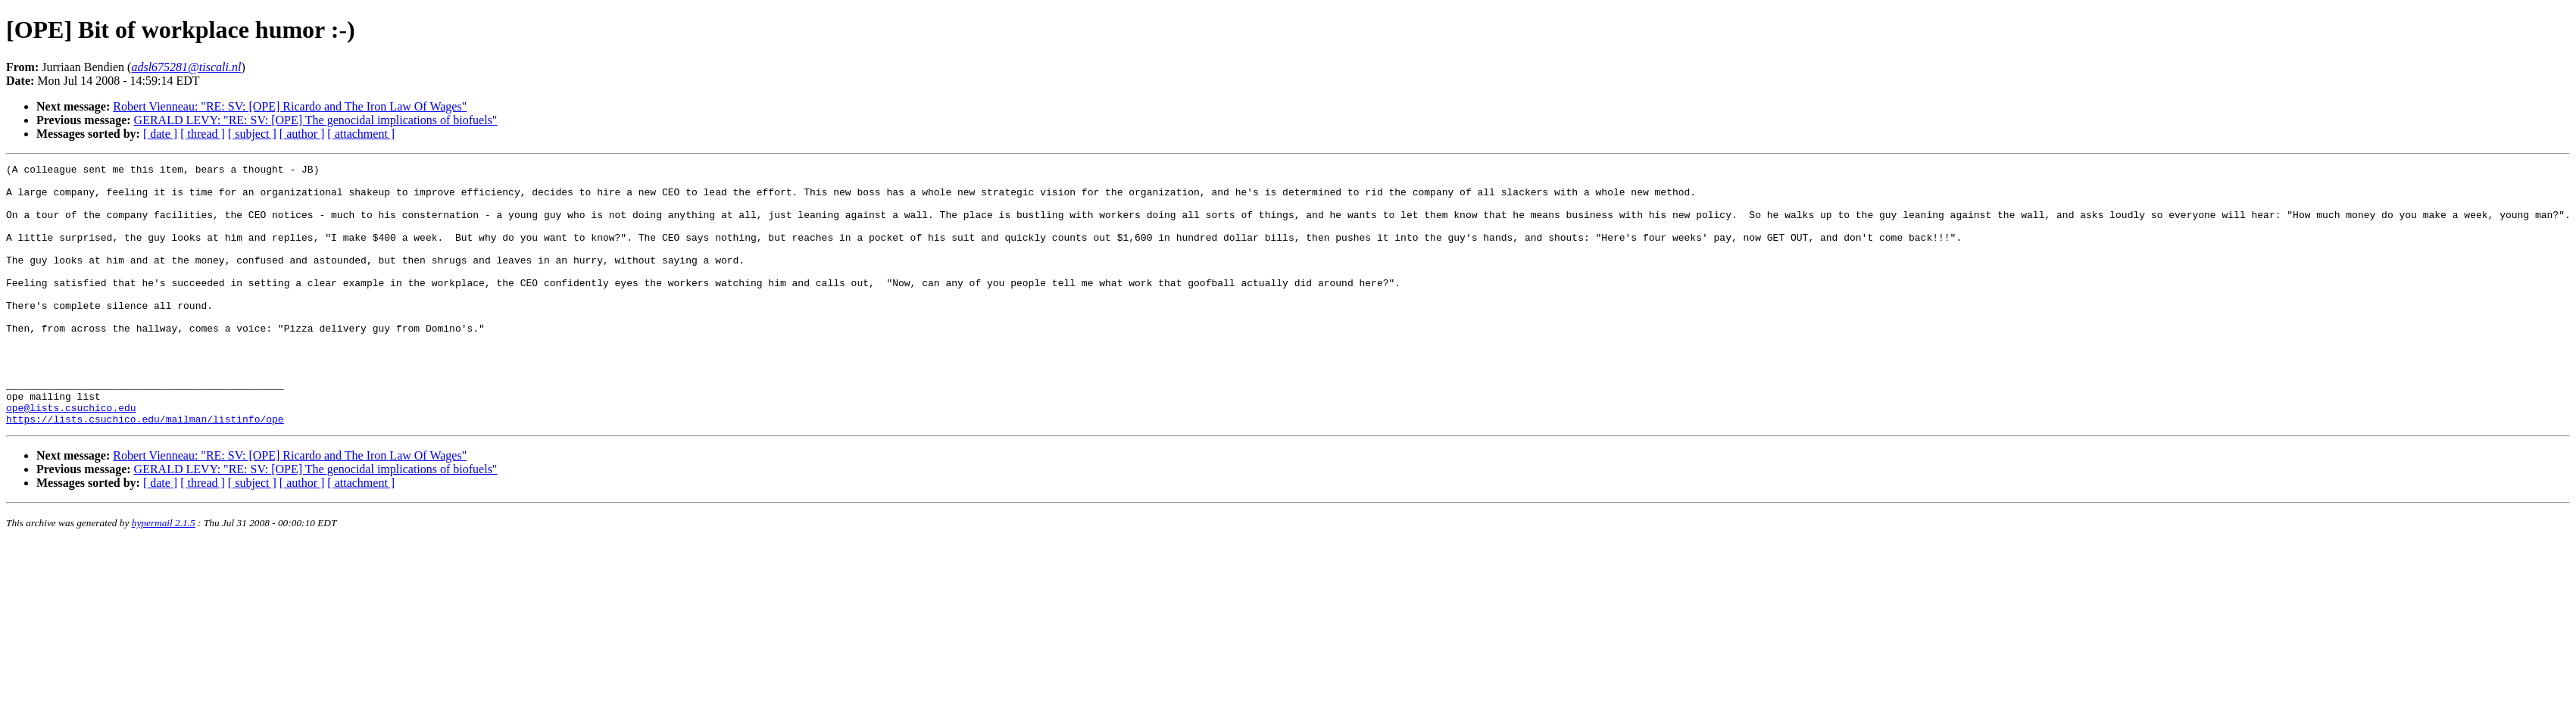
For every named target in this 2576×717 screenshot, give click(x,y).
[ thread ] (202, 133)
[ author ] (302, 133)
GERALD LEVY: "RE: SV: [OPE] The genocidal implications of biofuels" (316, 120)
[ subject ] (252, 133)
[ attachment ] (361, 133)
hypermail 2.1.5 (163, 575)
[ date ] (160, 133)
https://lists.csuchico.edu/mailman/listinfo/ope (145, 471)
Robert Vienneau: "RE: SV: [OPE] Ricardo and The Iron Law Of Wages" (290, 106)
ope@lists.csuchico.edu (71, 457)
